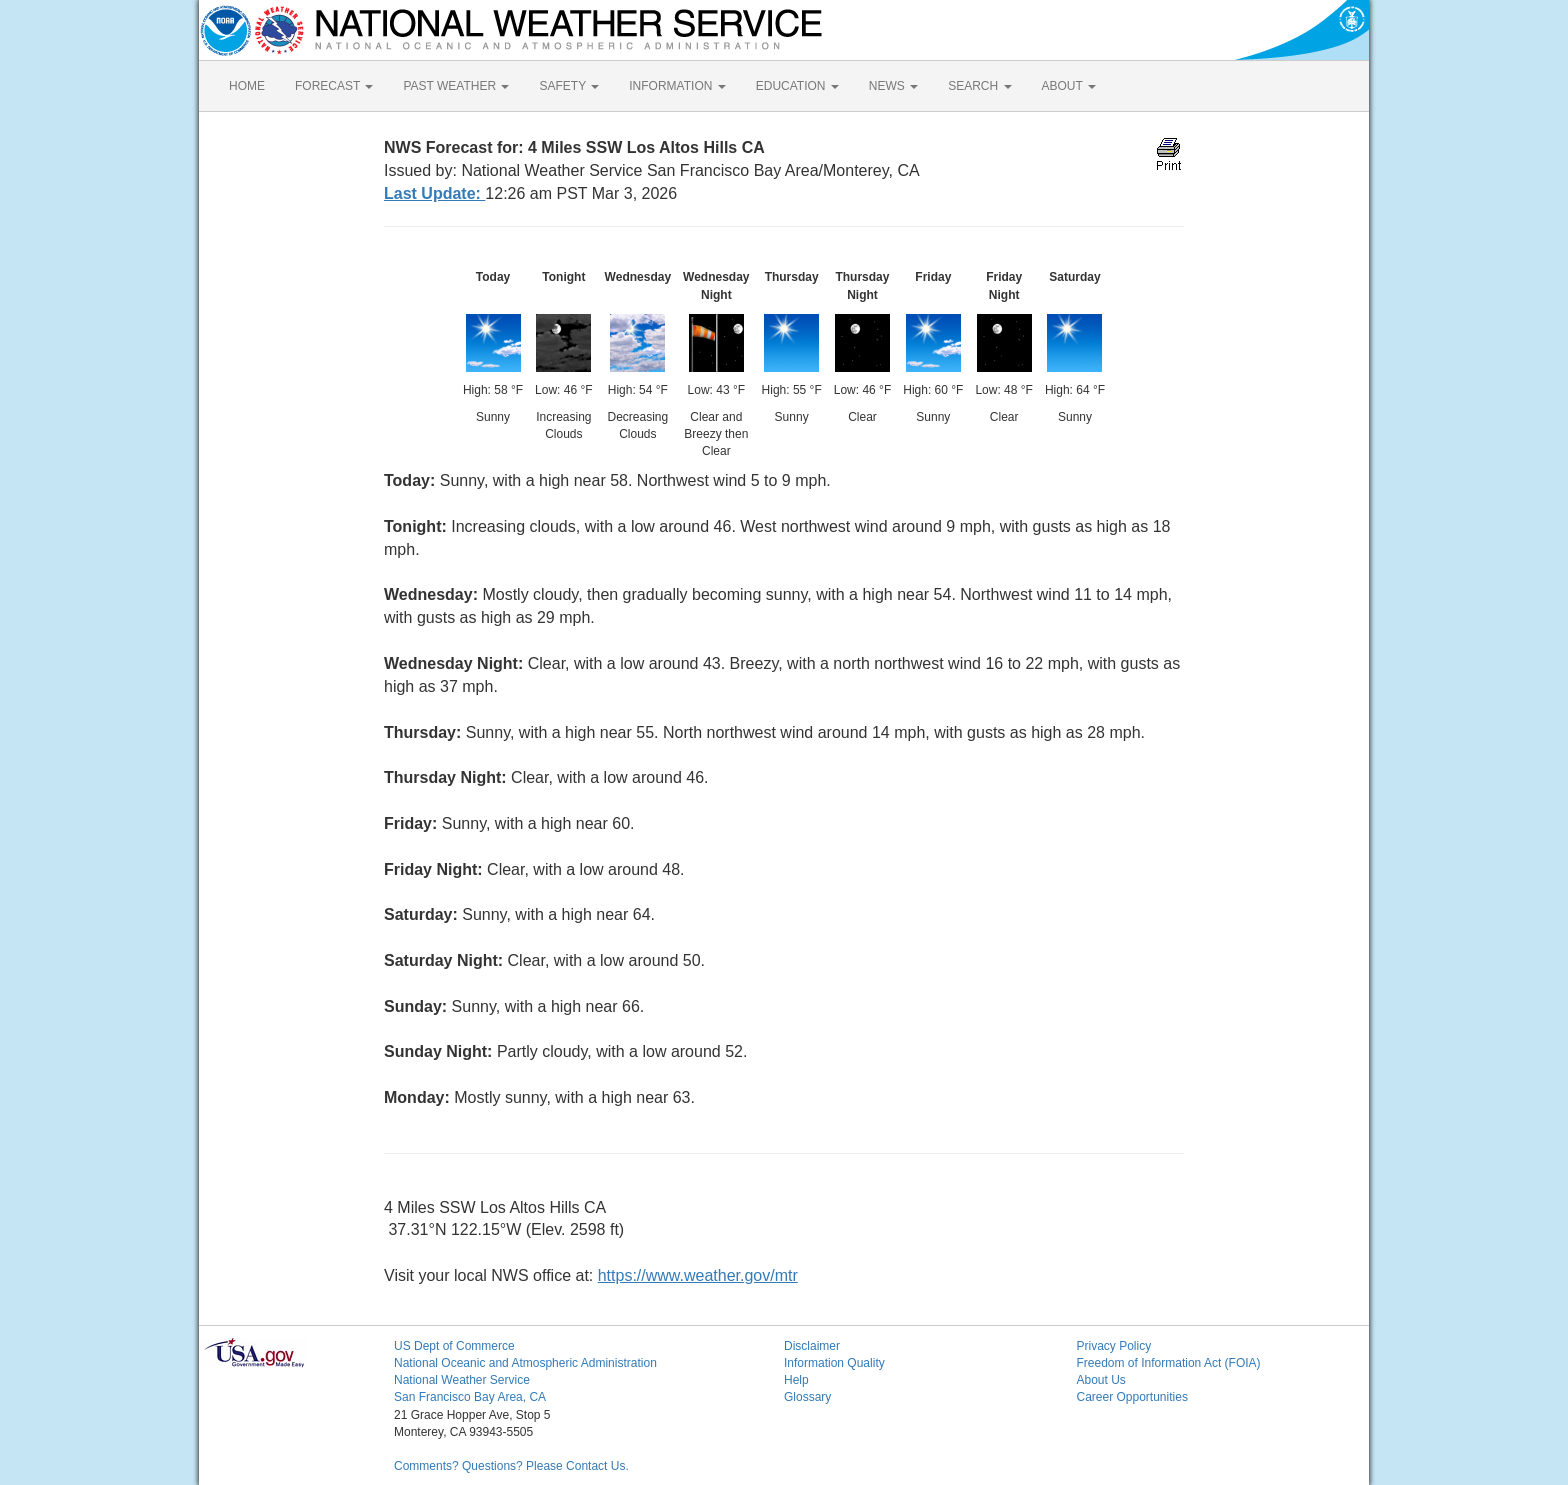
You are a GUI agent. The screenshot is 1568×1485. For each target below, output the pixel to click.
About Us (1101, 1380)
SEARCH (979, 86)
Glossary (807, 1397)
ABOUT (1069, 86)
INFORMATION (677, 86)
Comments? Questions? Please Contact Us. (511, 1466)
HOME (247, 86)
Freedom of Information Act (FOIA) (1169, 1363)
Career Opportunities (1132, 1397)
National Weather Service (462, 1380)
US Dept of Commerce (454, 1346)
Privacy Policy (1114, 1346)
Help (796, 1380)
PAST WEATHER (456, 86)
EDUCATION (797, 86)
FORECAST (334, 86)
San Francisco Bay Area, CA (470, 1397)
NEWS (893, 86)
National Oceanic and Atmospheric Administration (525, 1363)
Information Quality (834, 1363)
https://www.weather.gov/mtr (698, 1275)
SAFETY (569, 86)
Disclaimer (812, 1346)
